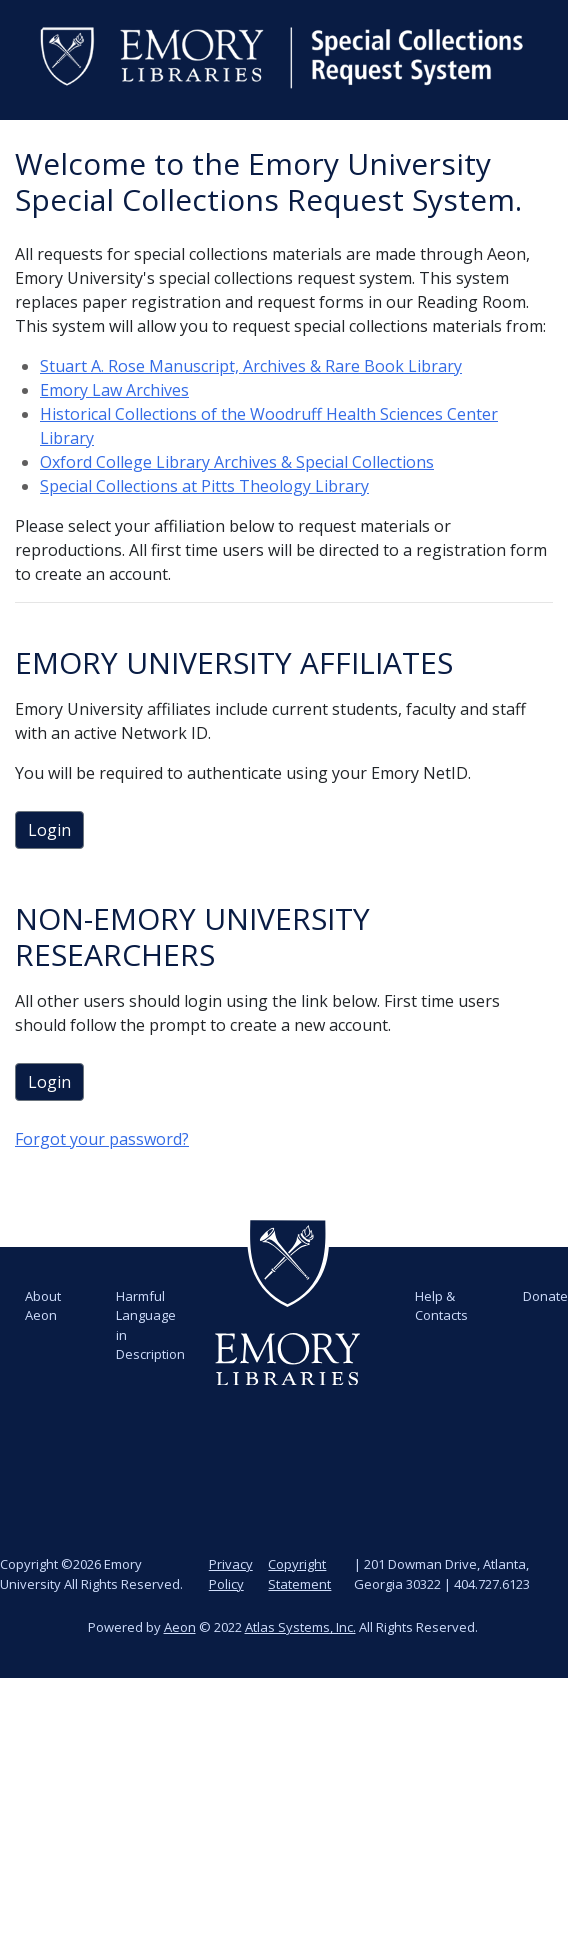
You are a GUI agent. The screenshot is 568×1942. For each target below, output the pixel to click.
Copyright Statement (299, 1574)
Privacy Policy (231, 1574)
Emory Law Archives (114, 390)
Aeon (180, 1627)
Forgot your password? (102, 1139)
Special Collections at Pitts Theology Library (204, 486)
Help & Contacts (441, 1306)
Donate (545, 1296)
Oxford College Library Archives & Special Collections (237, 462)
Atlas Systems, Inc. (300, 1627)
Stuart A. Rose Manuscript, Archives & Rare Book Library (251, 366)
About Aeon (43, 1306)
